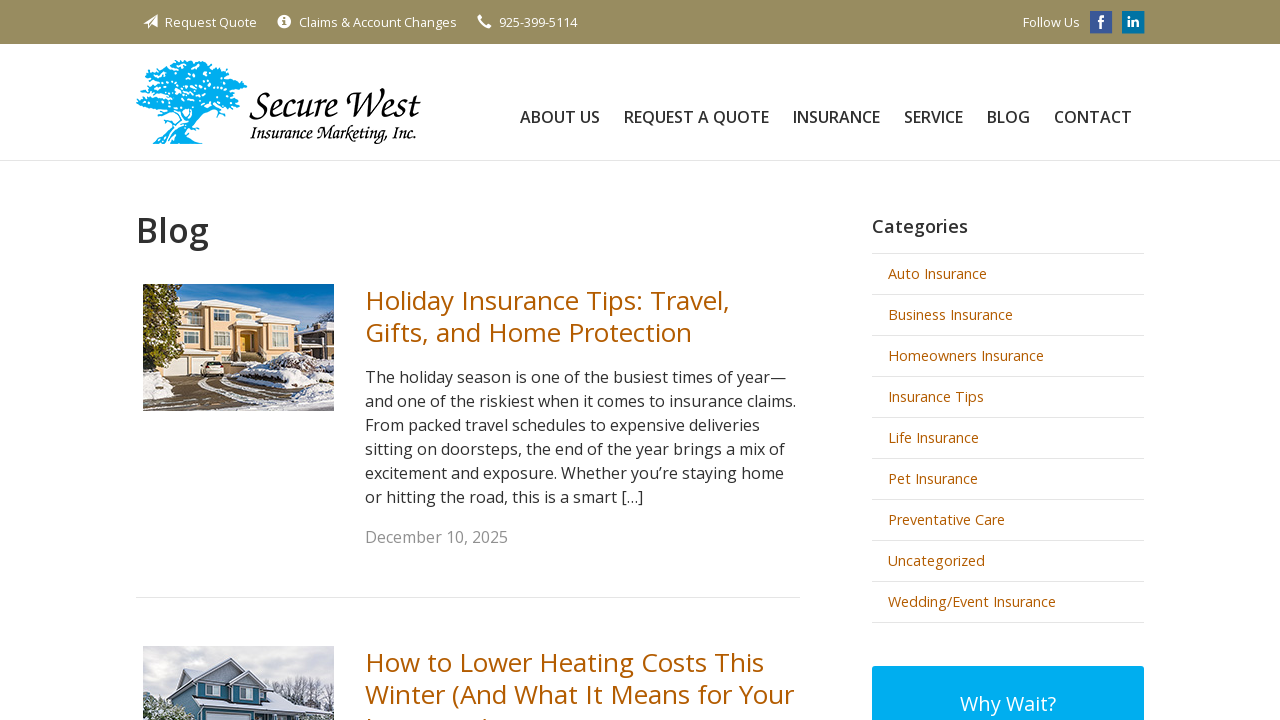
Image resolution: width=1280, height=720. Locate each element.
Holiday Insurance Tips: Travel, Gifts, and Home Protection (547, 316)
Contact (1093, 117)
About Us (560, 117)
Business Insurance (950, 314)
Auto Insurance (937, 273)
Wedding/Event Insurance (972, 601)
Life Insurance (933, 437)
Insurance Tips (936, 396)
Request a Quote (696, 117)
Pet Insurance (933, 478)
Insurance (836, 117)
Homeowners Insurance (966, 355)
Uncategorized (936, 560)
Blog (1008, 117)
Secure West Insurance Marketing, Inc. (278, 102)
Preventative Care (946, 519)
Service (933, 117)
